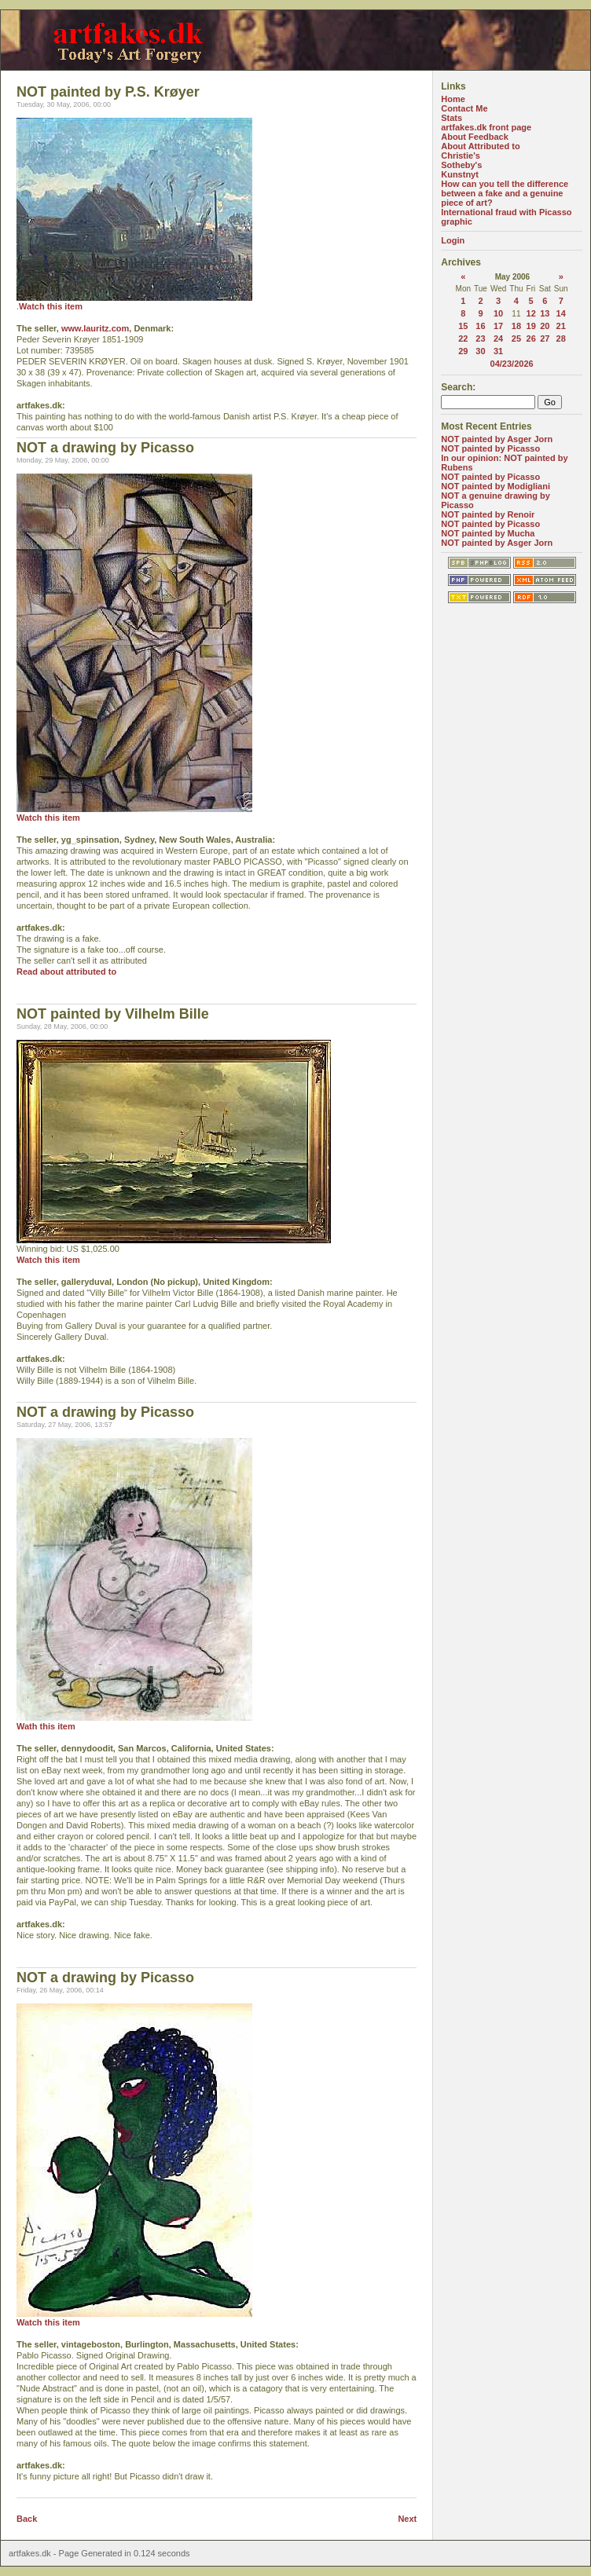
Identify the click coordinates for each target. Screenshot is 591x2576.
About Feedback (474, 136)
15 (463, 326)
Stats (451, 118)
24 (498, 338)
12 (531, 313)
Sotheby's (461, 165)
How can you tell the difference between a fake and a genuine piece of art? (504, 193)
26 (531, 338)
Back (27, 2518)
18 (516, 326)
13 (544, 313)
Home (453, 99)
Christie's (460, 155)
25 (516, 338)
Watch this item (51, 306)
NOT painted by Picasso (490, 448)
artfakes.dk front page (486, 127)
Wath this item (46, 1726)
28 (561, 338)
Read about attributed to (66, 971)
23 (480, 338)
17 (498, 326)
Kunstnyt (460, 174)
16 (480, 326)
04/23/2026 (512, 363)
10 (498, 313)
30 (480, 351)
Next (407, 2518)
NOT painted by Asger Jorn (496, 439)
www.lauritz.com (95, 328)
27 (544, 338)
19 (531, 326)
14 (561, 313)
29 (463, 351)
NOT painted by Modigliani (495, 486)
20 (544, 326)
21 (561, 326)
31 (498, 351)
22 (463, 338)
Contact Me (464, 108)
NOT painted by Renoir (487, 514)
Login (452, 240)
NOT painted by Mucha (487, 533)
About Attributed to (480, 146)
